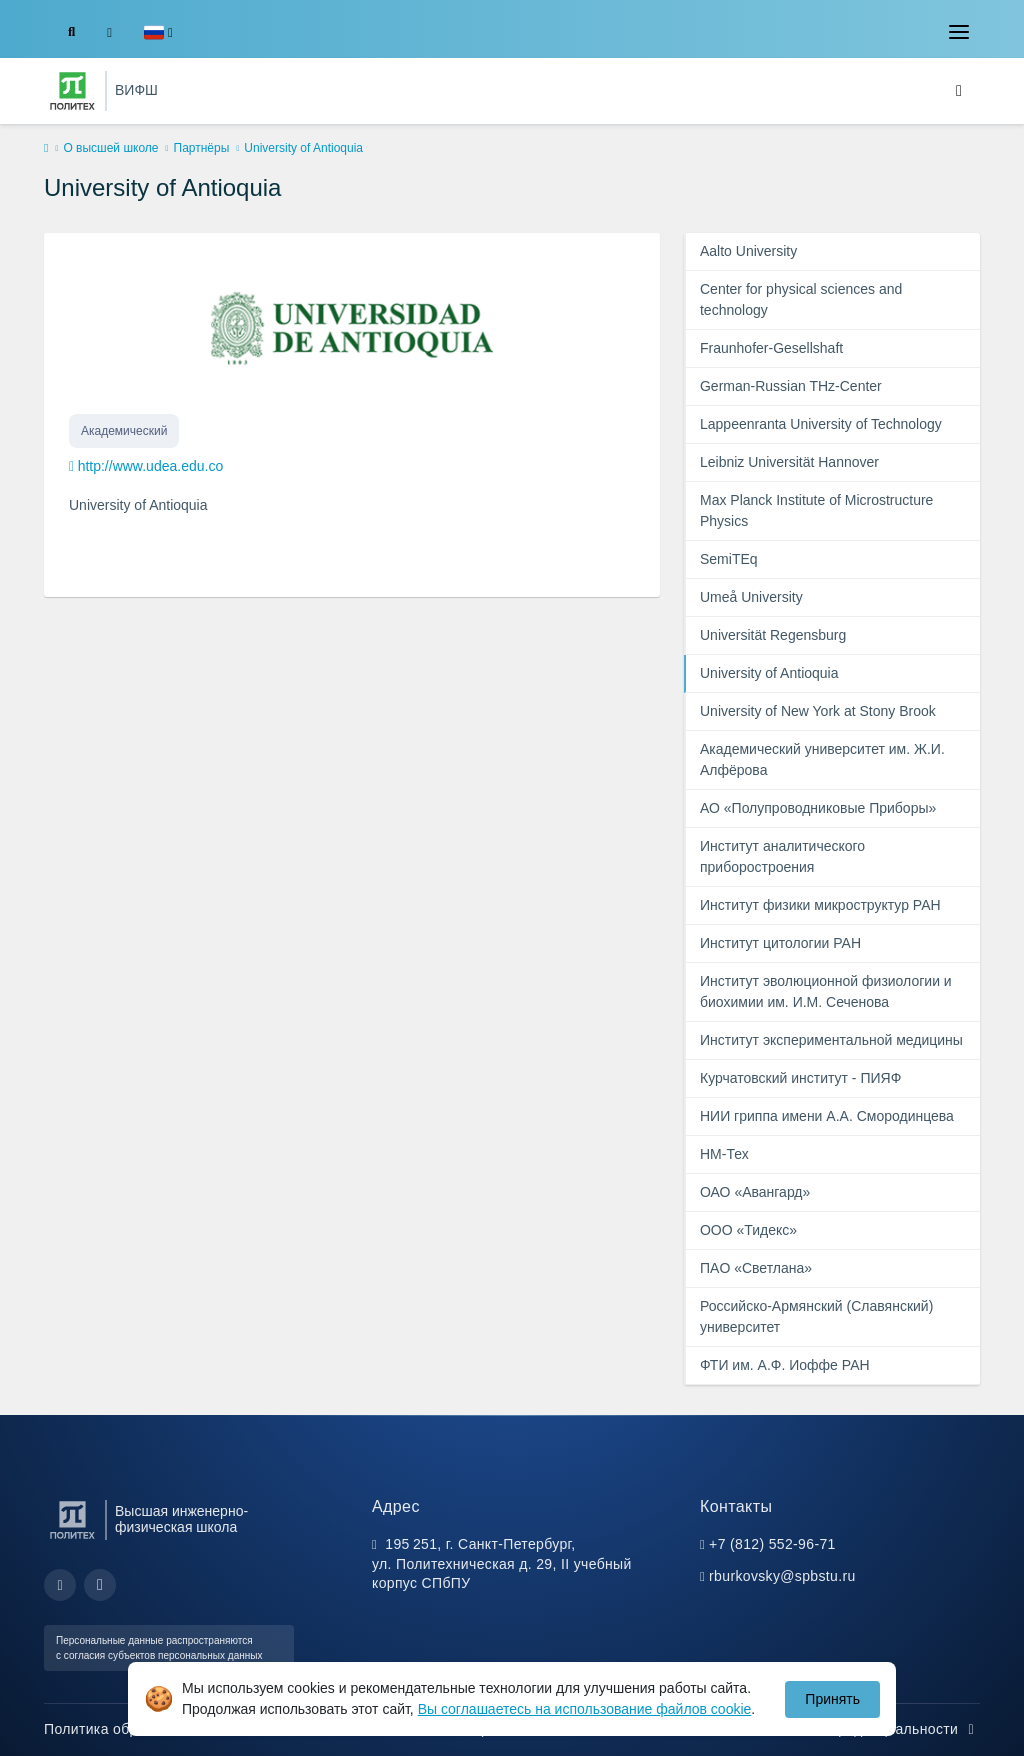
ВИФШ (136, 90)
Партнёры (202, 148)
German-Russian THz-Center (791, 386)
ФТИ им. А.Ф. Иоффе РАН (785, 1365)
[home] (46, 149)
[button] (158, 32)
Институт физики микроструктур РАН (820, 905)
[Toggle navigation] (959, 32)
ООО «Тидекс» (748, 1230)
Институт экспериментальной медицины (831, 1040)
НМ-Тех (724, 1154)
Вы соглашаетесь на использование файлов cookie (585, 1709)
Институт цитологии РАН (780, 943)
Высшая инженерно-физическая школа (181, 1519)
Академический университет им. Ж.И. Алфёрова (822, 759)
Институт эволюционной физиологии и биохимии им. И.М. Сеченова (826, 991)
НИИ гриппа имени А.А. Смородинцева (827, 1116)
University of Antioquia (769, 673)
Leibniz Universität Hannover (789, 462)
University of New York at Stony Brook (818, 711)
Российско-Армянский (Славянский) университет (816, 1316)
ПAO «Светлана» (756, 1268)
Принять (832, 1699)
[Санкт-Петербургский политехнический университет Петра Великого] (72, 91)
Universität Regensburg (773, 635)
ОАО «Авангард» (755, 1192)
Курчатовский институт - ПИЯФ (800, 1078)
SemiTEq (729, 559)
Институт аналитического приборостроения (782, 856)
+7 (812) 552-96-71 (772, 1544)
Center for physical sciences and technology (801, 299)
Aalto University (748, 251)
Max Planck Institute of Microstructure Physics (816, 510)
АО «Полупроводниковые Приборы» (818, 808)
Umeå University (751, 597)
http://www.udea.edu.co (151, 466)
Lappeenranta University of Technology (821, 424)
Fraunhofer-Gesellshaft (771, 348)
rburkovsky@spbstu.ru (782, 1576)
